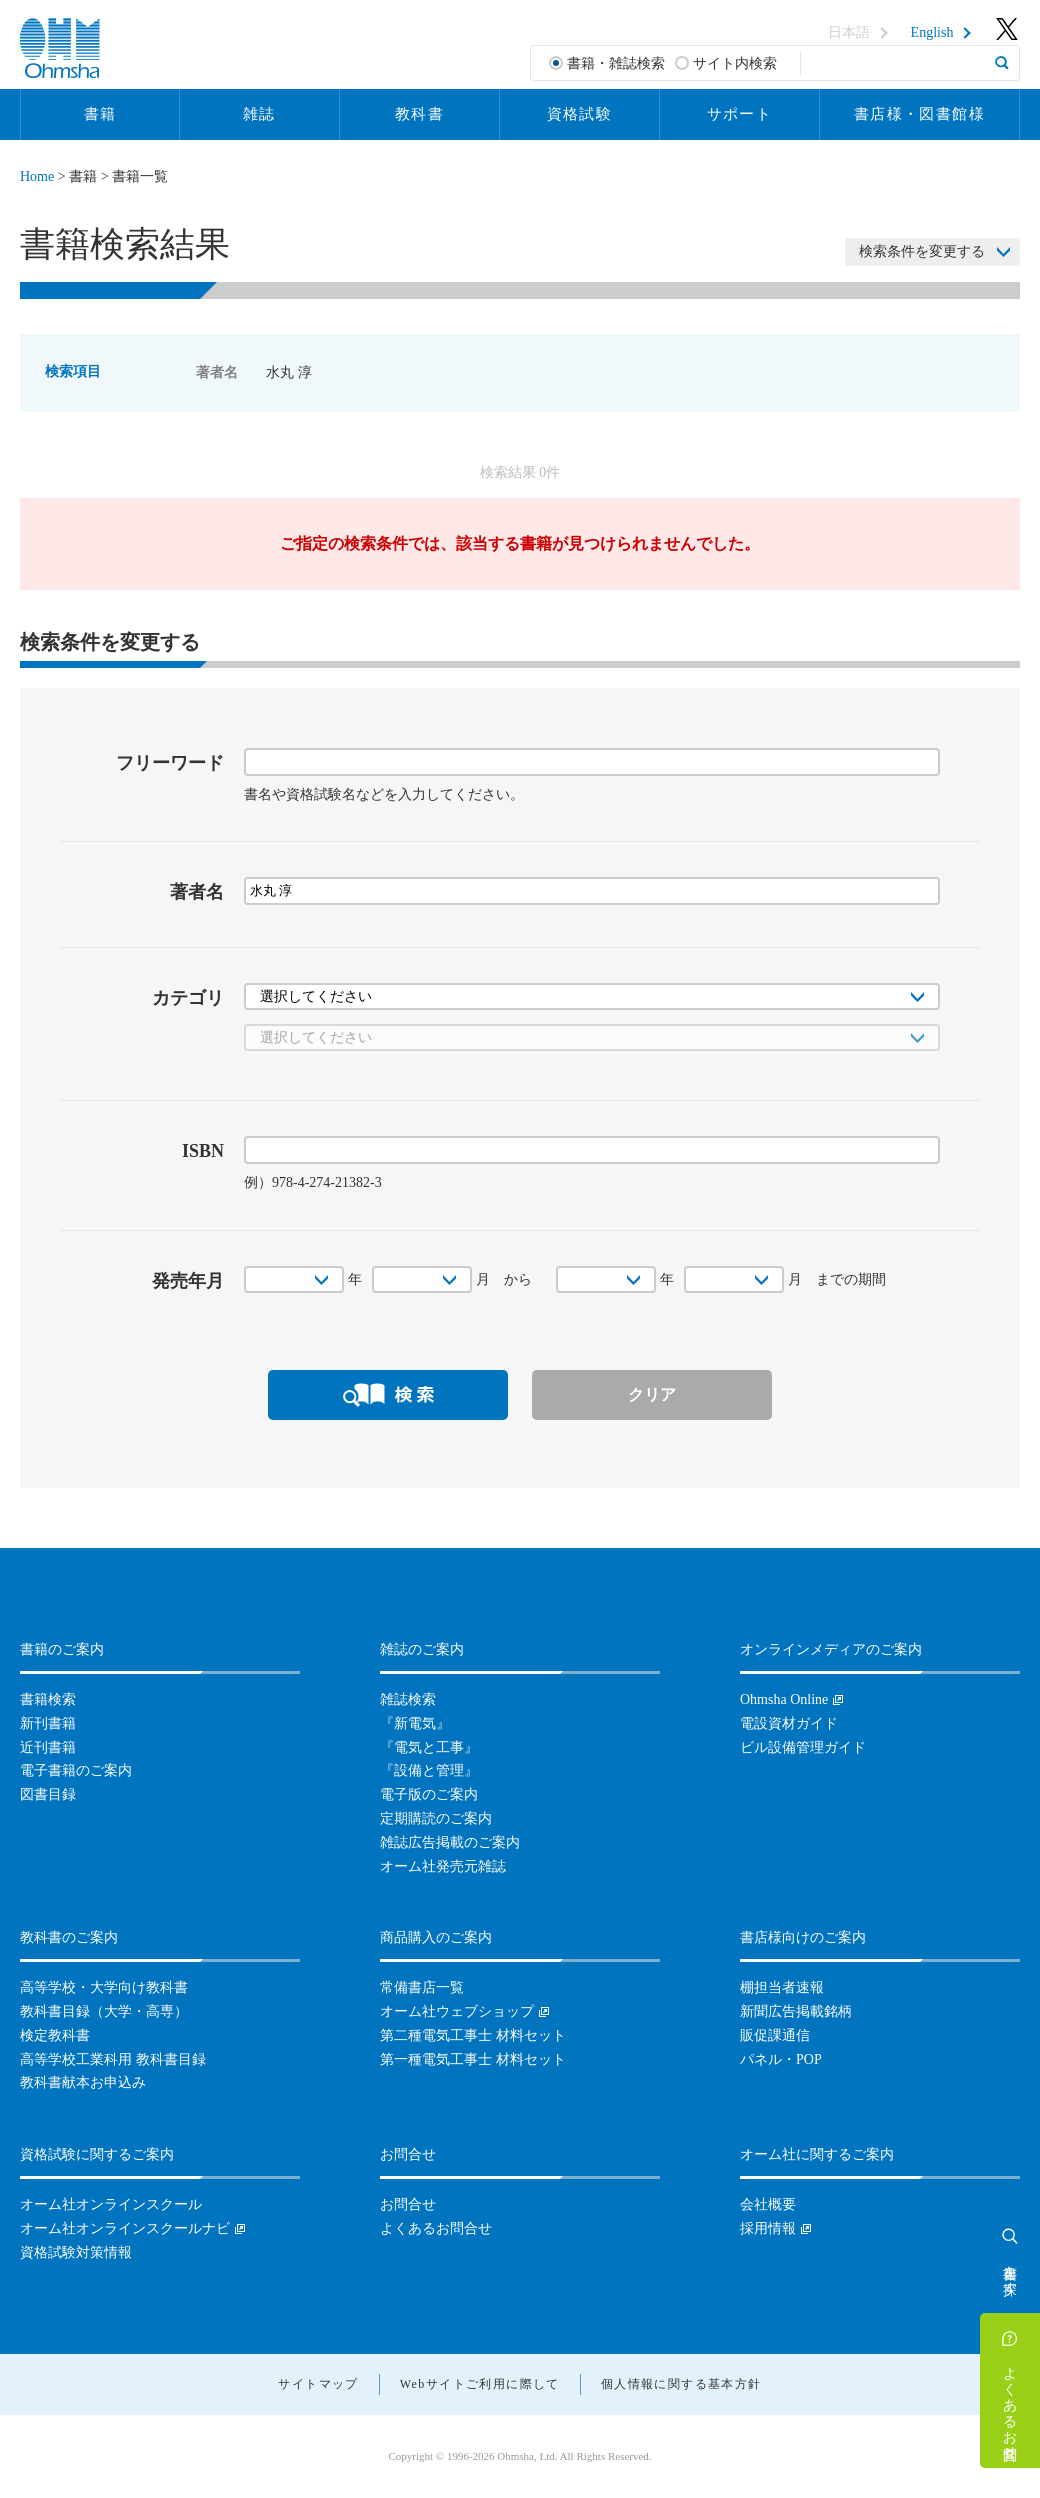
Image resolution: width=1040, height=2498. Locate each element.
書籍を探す (1010, 2272)
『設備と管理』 (429, 1770)
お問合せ (408, 2204)
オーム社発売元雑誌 (443, 1866)
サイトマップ (318, 2384)
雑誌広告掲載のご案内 (450, 1842)
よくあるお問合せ (1010, 2405)
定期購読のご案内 (436, 1818)
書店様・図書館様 (919, 114)
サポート (740, 114)
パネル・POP (781, 2059)
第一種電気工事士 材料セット (473, 2059)
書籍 (100, 114)
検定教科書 (55, 2035)
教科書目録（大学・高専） (104, 2011)
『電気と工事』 (429, 1747)
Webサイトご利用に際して (480, 2384)
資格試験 (580, 114)
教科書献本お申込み (83, 2082)
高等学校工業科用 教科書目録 (113, 2059)
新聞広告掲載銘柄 (796, 2011)
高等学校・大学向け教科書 (104, 1987)
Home (37, 176)
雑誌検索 (408, 1699)
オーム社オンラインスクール (111, 2204)
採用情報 (768, 2228)
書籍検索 (48, 1699)
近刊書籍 (48, 1747)
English (932, 33)
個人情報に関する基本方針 (681, 2384)
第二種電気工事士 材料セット (473, 2035)
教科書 (419, 114)
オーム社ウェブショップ (457, 2011)
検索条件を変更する (922, 251)
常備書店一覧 (422, 1987)
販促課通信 (775, 2035)
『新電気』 (415, 1723)
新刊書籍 (48, 1723)
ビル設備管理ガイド (803, 1747)
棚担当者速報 (782, 1987)
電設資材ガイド (789, 1723)
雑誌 (259, 114)
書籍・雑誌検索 (616, 63)
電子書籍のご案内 (76, 1770)
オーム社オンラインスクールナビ (125, 2228)
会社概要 (768, 2204)
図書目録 (48, 1794)
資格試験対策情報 (76, 2252)
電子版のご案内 (429, 1794)
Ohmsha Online (784, 1699)
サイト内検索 (735, 63)
